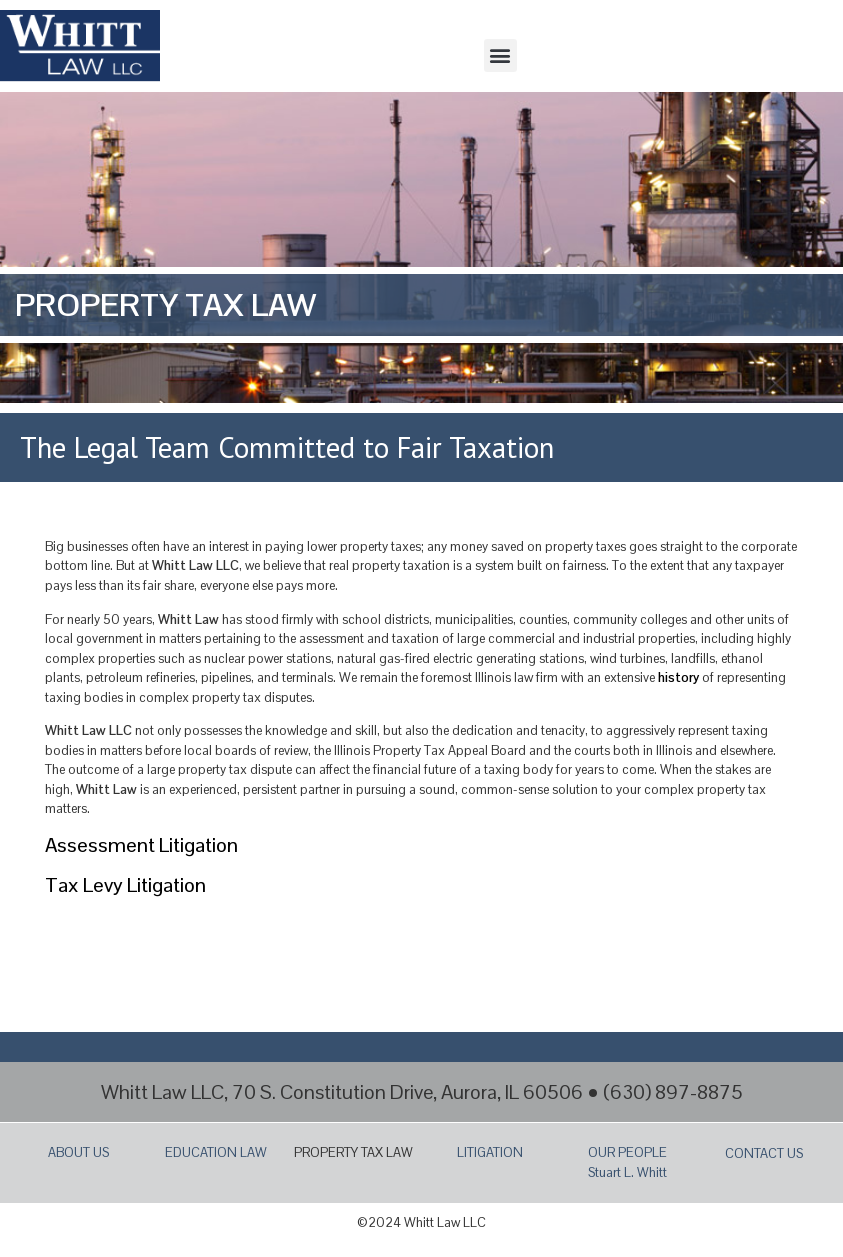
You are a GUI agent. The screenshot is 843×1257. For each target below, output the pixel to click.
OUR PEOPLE (627, 1152)
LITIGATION (490, 1152)
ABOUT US (78, 1152)
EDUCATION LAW (216, 1152)
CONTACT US (764, 1153)
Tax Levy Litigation (125, 885)
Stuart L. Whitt (627, 1172)
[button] (500, 55)
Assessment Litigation (141, 845)
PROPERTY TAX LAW (353, 1152)
